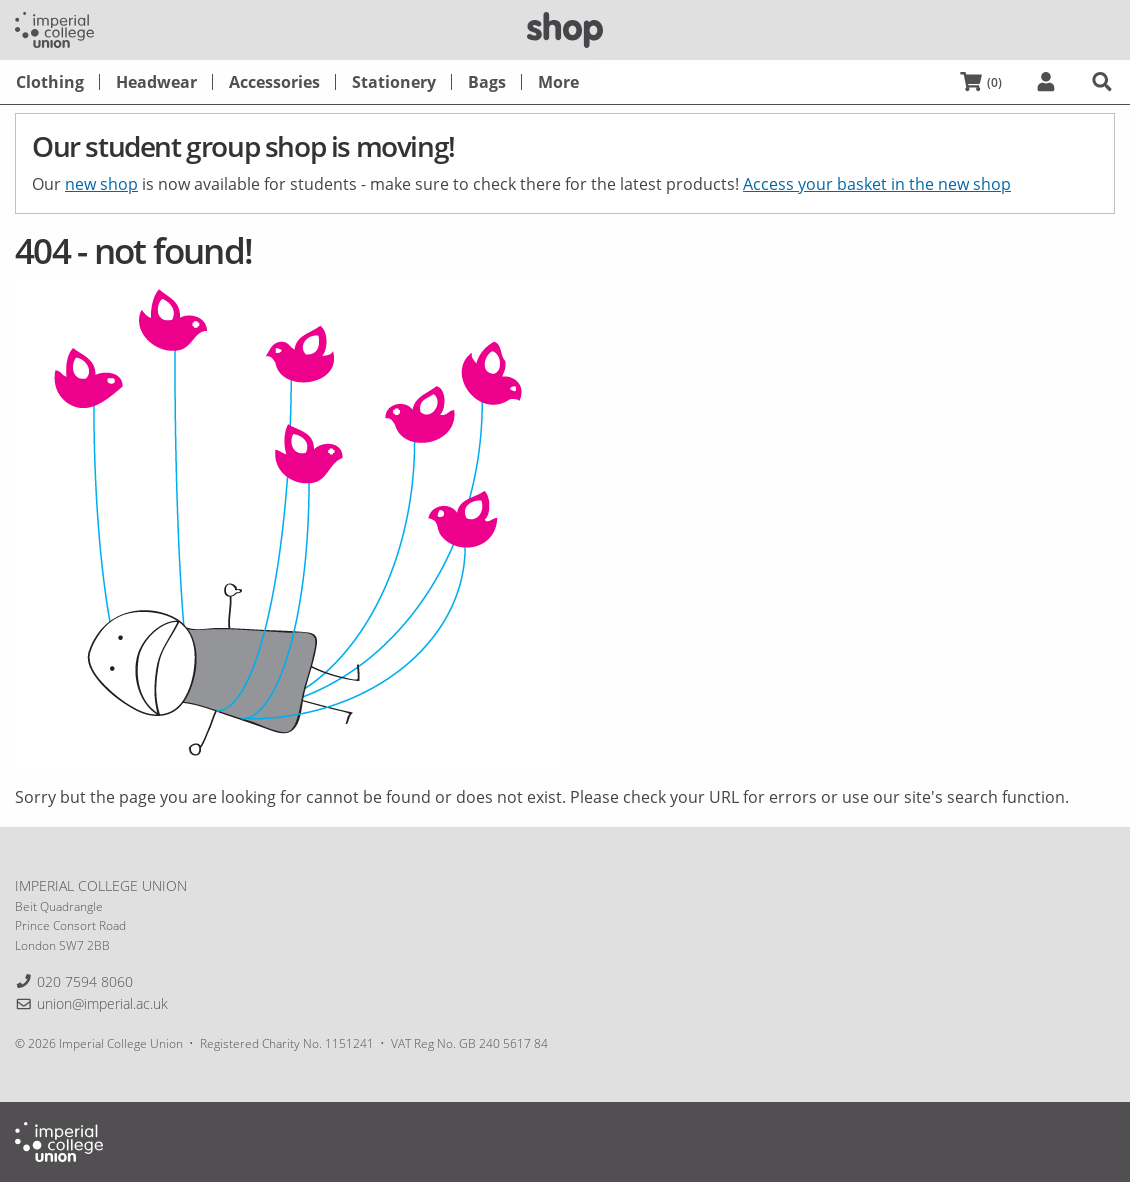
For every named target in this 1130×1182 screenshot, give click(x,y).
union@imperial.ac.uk (102, 1003)
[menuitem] (50, 82)
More (558, 82)
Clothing (50, 82)
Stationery (394, 82)
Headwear (156, 82)
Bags (487, 82)
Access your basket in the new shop (877, 184)
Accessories (274, 82)
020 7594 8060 (85, 981)
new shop (101, 184)
